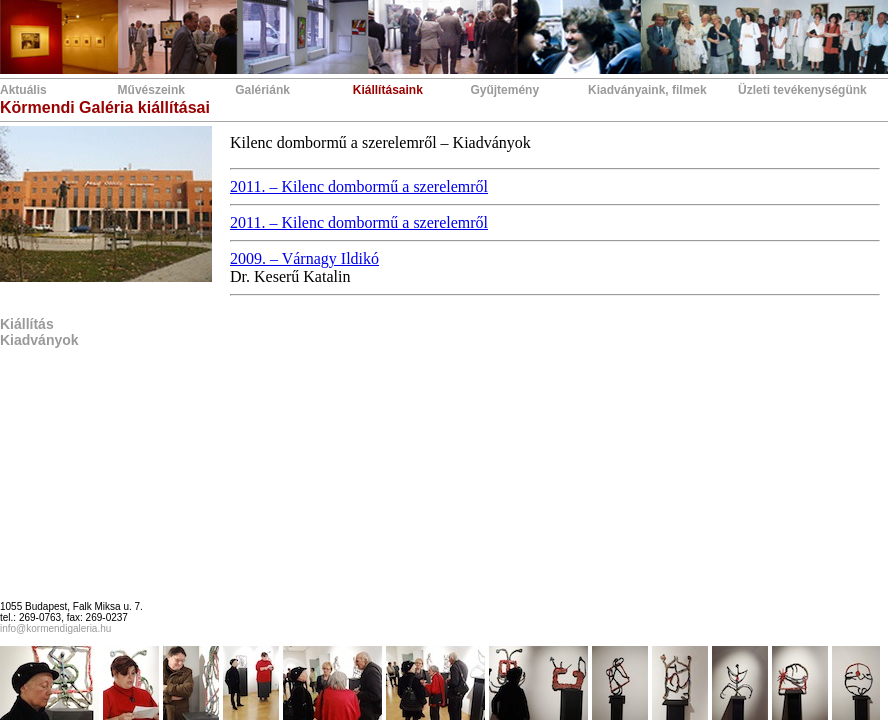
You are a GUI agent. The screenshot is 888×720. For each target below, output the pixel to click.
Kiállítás (27, 324)
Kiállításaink (388, 90)
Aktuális (23, 90)
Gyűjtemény (504, 90)
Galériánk (262, 90)
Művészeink (151, 90)
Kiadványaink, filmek (647, 90)
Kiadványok (39, 340)
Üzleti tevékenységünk (802, 90)
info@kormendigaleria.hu (55, 628)
